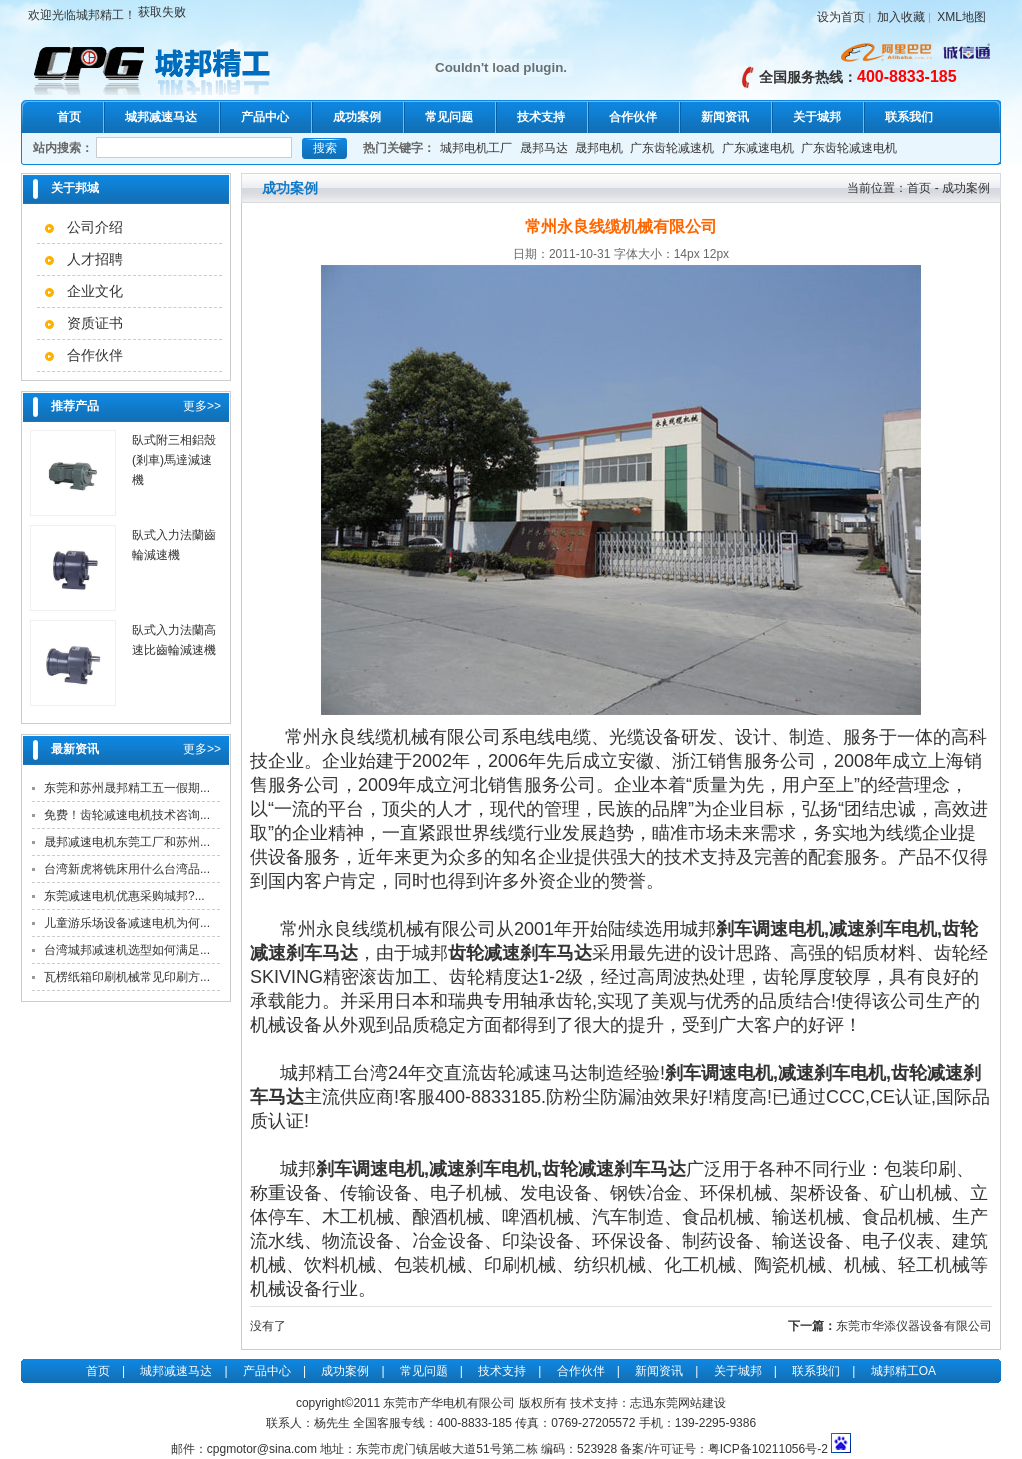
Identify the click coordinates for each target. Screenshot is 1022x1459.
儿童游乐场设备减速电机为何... (127, 923)
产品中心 (265, 117)
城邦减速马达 (161, 117)
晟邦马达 (544, 148)
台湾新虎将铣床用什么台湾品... (127, 869)
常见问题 (449, 117)
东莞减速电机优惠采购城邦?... (124, 896)
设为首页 (841, 17)
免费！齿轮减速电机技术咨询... (127, 815)
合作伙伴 (633, 117)
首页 (69, 117)
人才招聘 (95, 259)
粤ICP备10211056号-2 (768, 1449)
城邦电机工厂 (476, 148)
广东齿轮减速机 (672, 148)
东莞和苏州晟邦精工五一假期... (127, 788)
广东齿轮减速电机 (849, 148)
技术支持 (541, 117)
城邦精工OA (903, 1371)
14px (687, 254)
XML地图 (961, 17)
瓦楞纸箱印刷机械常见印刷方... (127, 977)
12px (716, 254)
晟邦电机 (599, 148)
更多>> (202, 406)
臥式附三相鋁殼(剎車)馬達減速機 (174, 460)
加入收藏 (901, 17)
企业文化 (95, 291)
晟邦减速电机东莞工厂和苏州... (127, 842)
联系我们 (909, 117)
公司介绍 (95, 227)
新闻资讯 (725, 117)
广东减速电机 (758, 148)
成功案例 (357, 117)
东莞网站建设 (690, 1403)
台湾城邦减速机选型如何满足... (127, 950)
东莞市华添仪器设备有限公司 (914, 1326)
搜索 (325, 148)
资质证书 (95, 323)
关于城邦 (817, 117)
